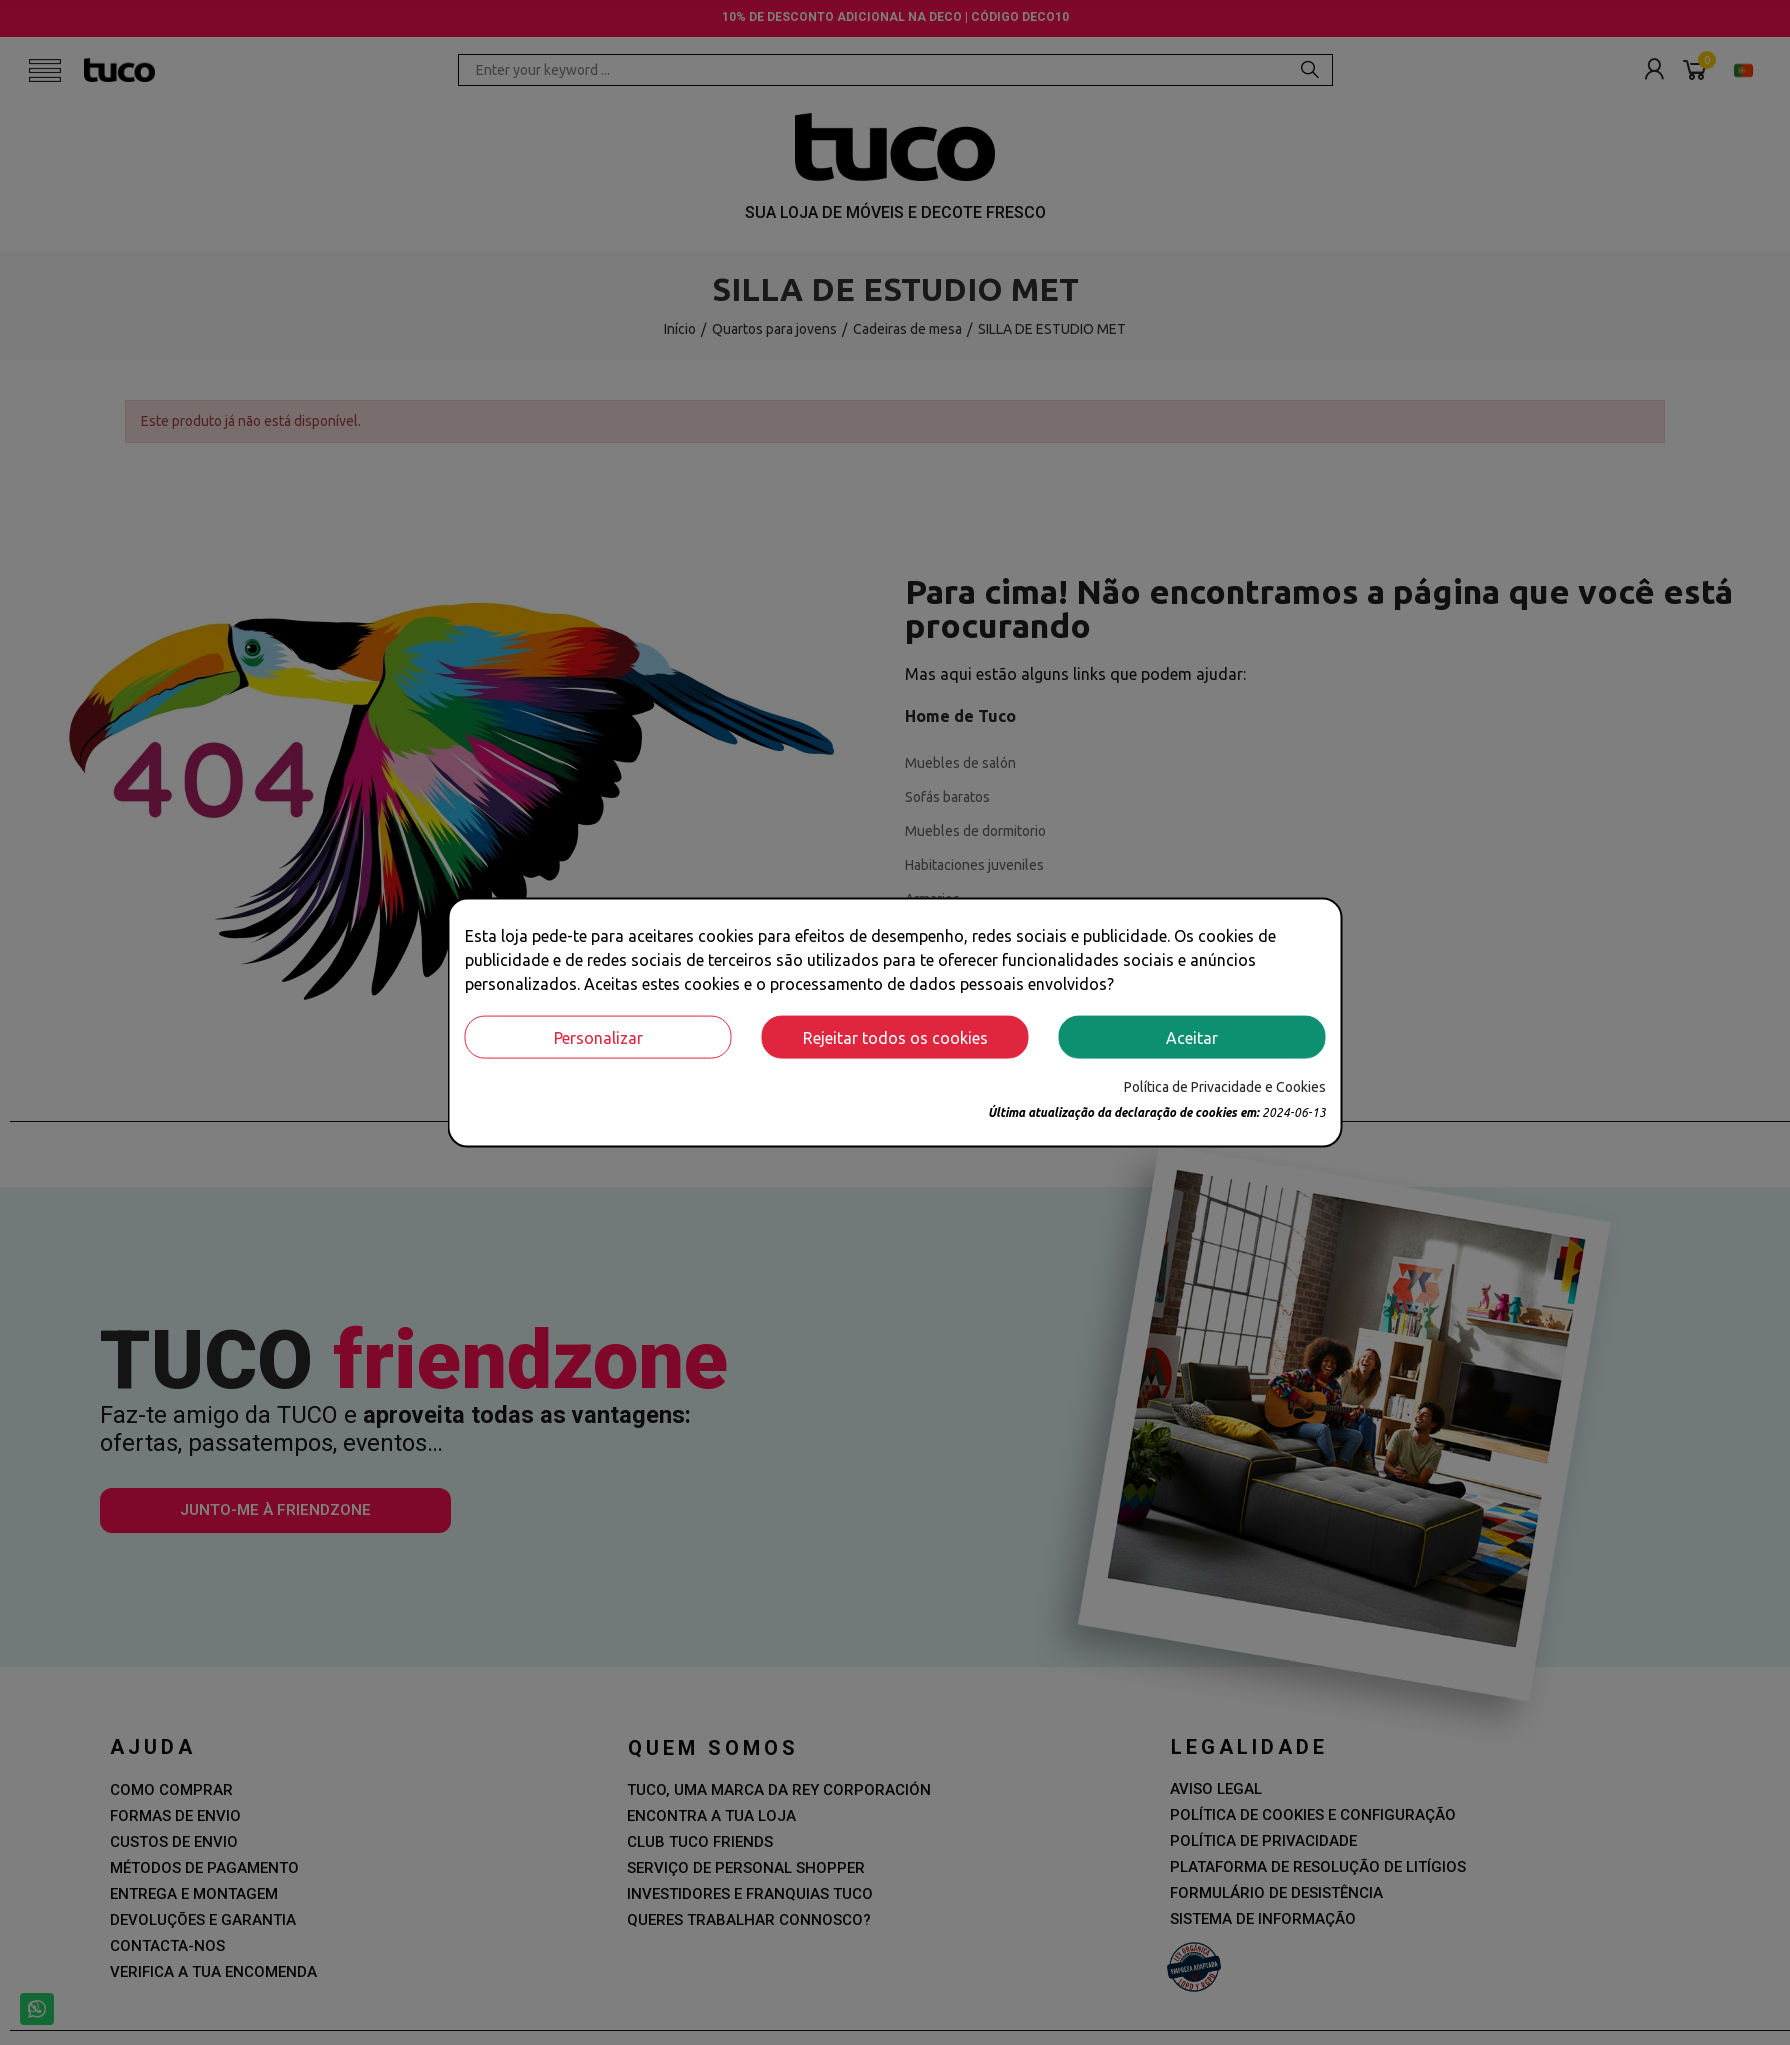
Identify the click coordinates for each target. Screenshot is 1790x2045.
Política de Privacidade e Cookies (1225, 1087)
